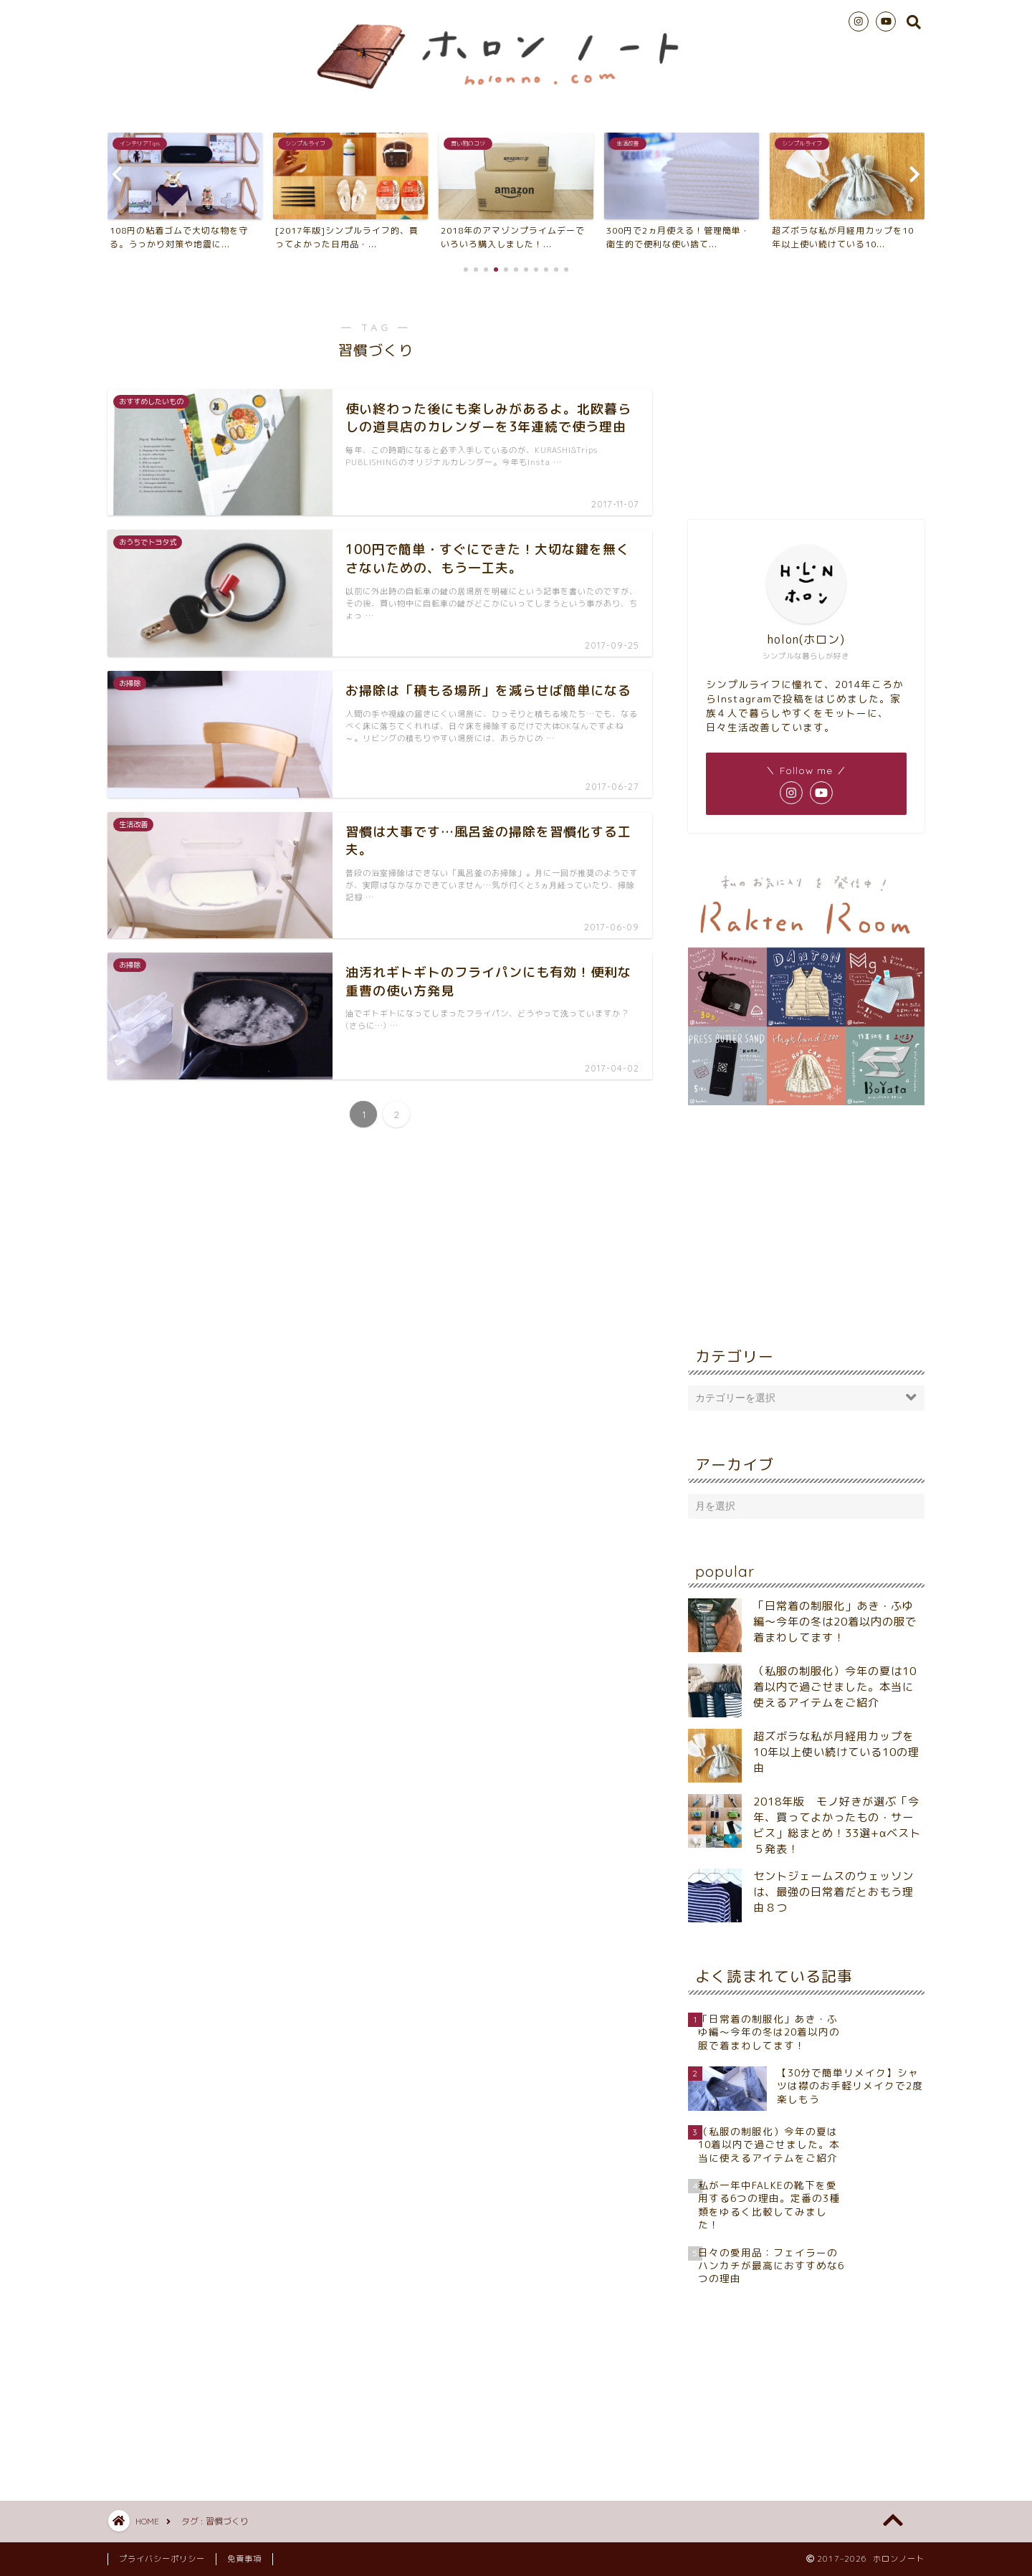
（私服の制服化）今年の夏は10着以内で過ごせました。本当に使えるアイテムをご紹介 (835, 1687)
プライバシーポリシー (162, 2559)
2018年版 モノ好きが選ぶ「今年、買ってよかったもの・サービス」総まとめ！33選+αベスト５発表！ (837, 1825)
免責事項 (244, 2559)
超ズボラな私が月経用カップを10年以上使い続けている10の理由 (836, 1752)
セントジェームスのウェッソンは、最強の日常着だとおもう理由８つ (833, 1892)
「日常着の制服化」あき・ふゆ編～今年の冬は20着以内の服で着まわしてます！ (835, 1621)
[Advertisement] (806, 394)
